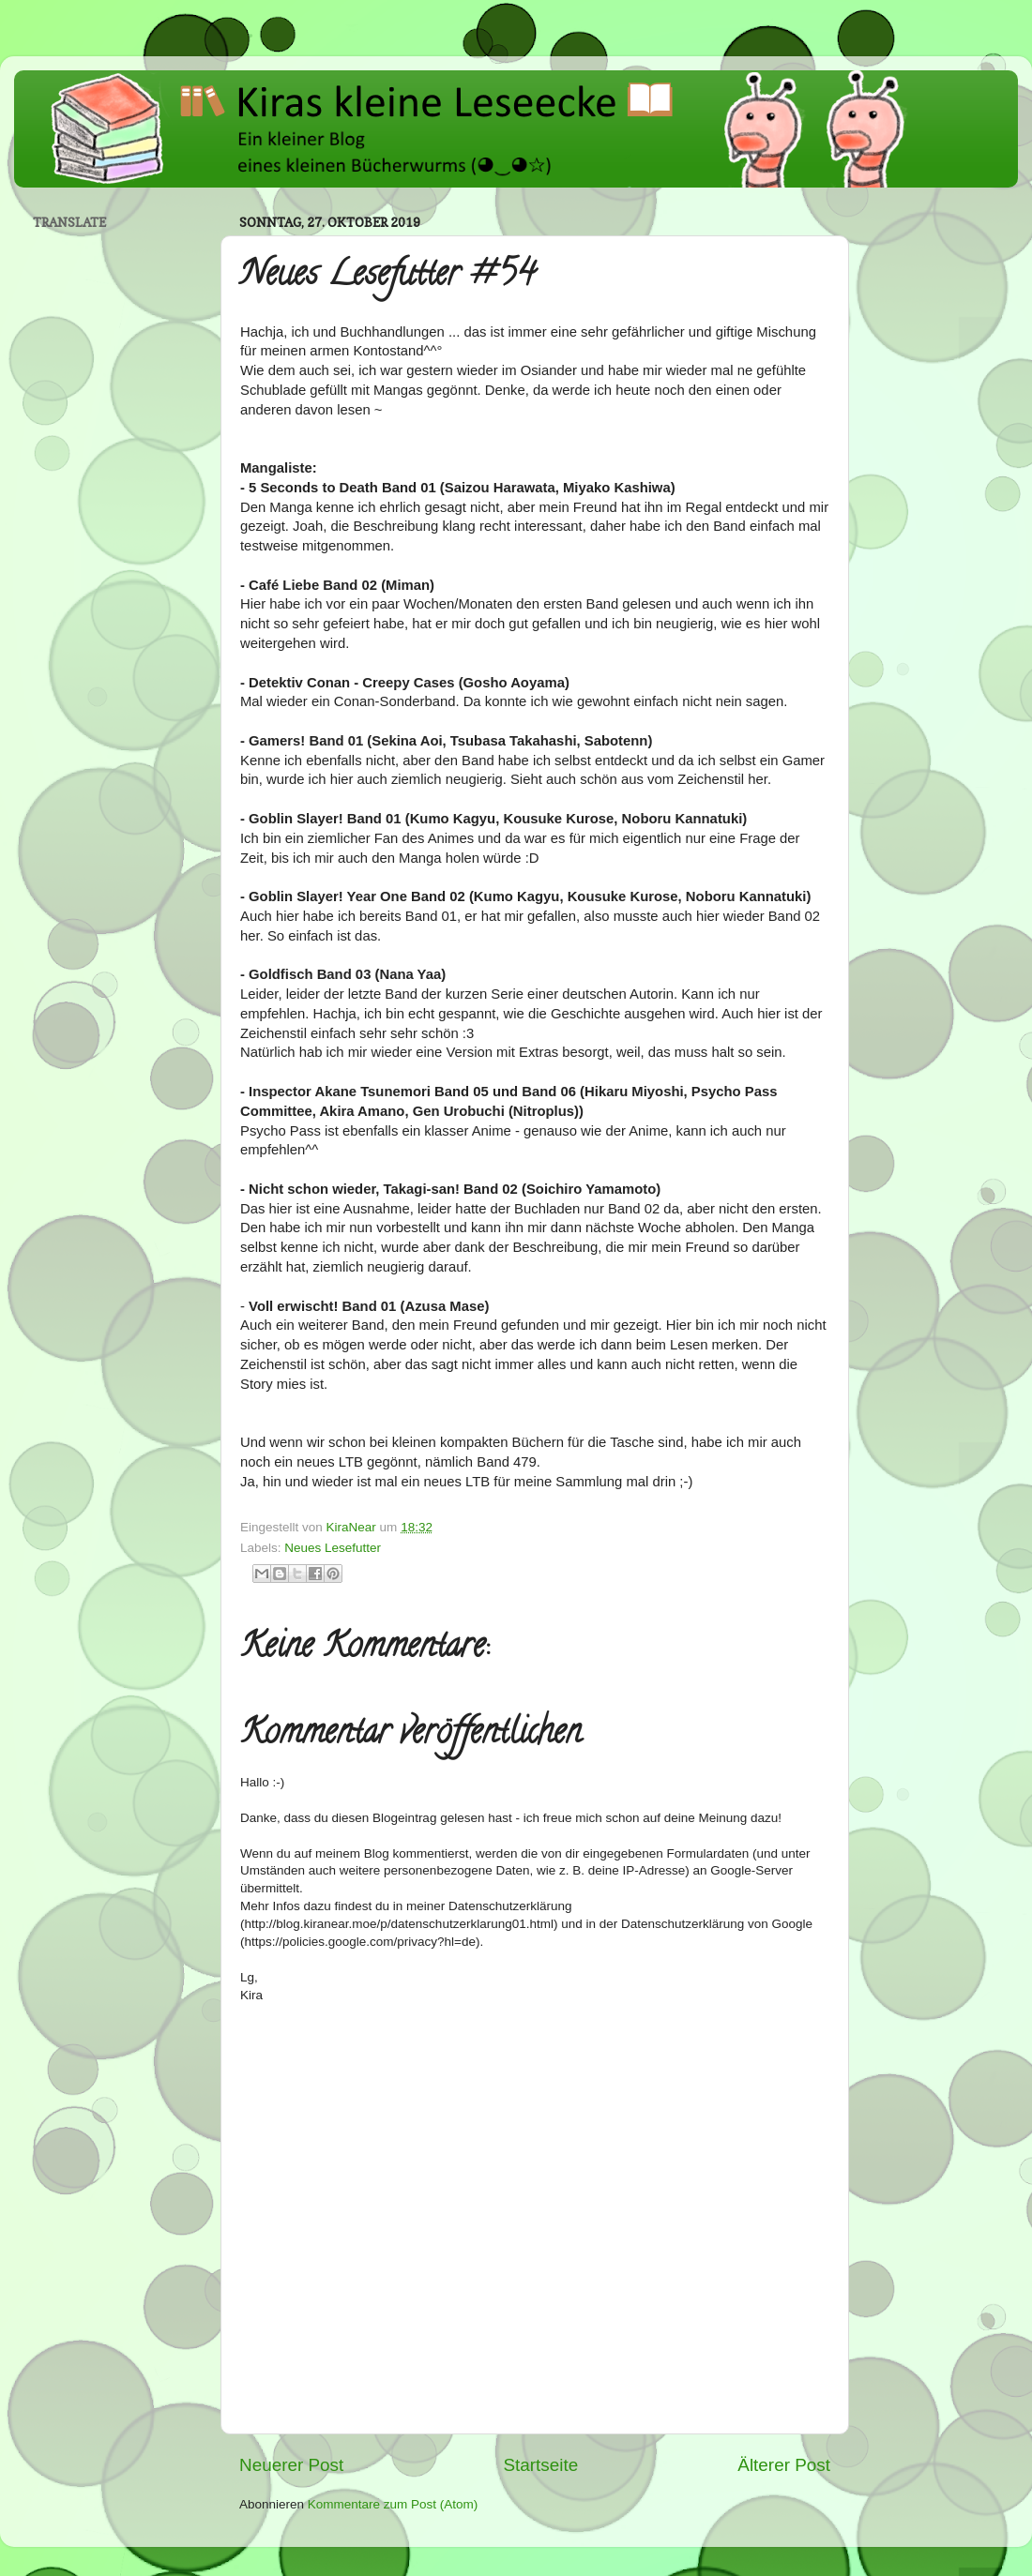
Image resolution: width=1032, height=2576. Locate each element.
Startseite (540, 2465)
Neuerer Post (291, 2465)
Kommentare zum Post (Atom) (393, 2504)
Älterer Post (783, 2465)
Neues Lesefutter (332, 1548)
